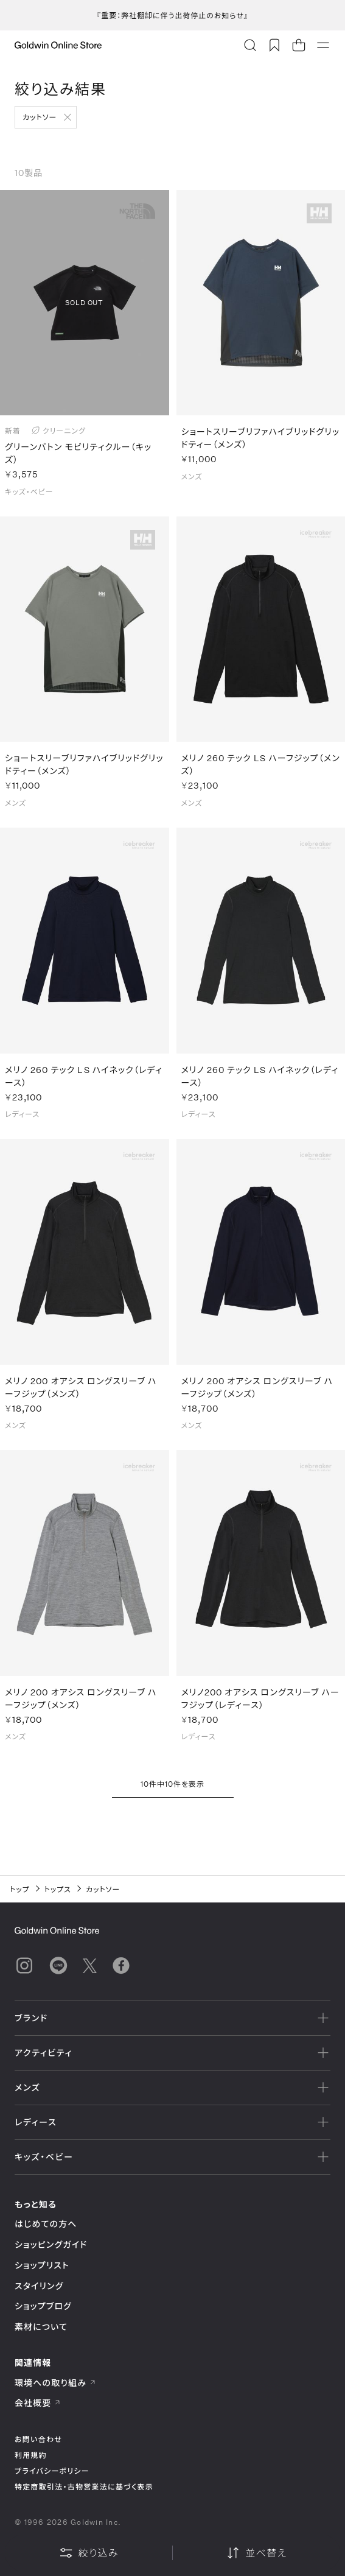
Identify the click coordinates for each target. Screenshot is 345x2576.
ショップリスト (42, 2265)
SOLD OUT (84, 302)
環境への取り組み (55, 2382)
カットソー (40, 117)
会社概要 (38, 2403)
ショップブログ (43, 2306)
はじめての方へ (46, 2223)
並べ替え (256, 2553)
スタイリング (39, 2286)
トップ (20, 1889)
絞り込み (89, 2553)
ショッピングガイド (51, 2244)
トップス (57, 1889)
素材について (41, 2326)
